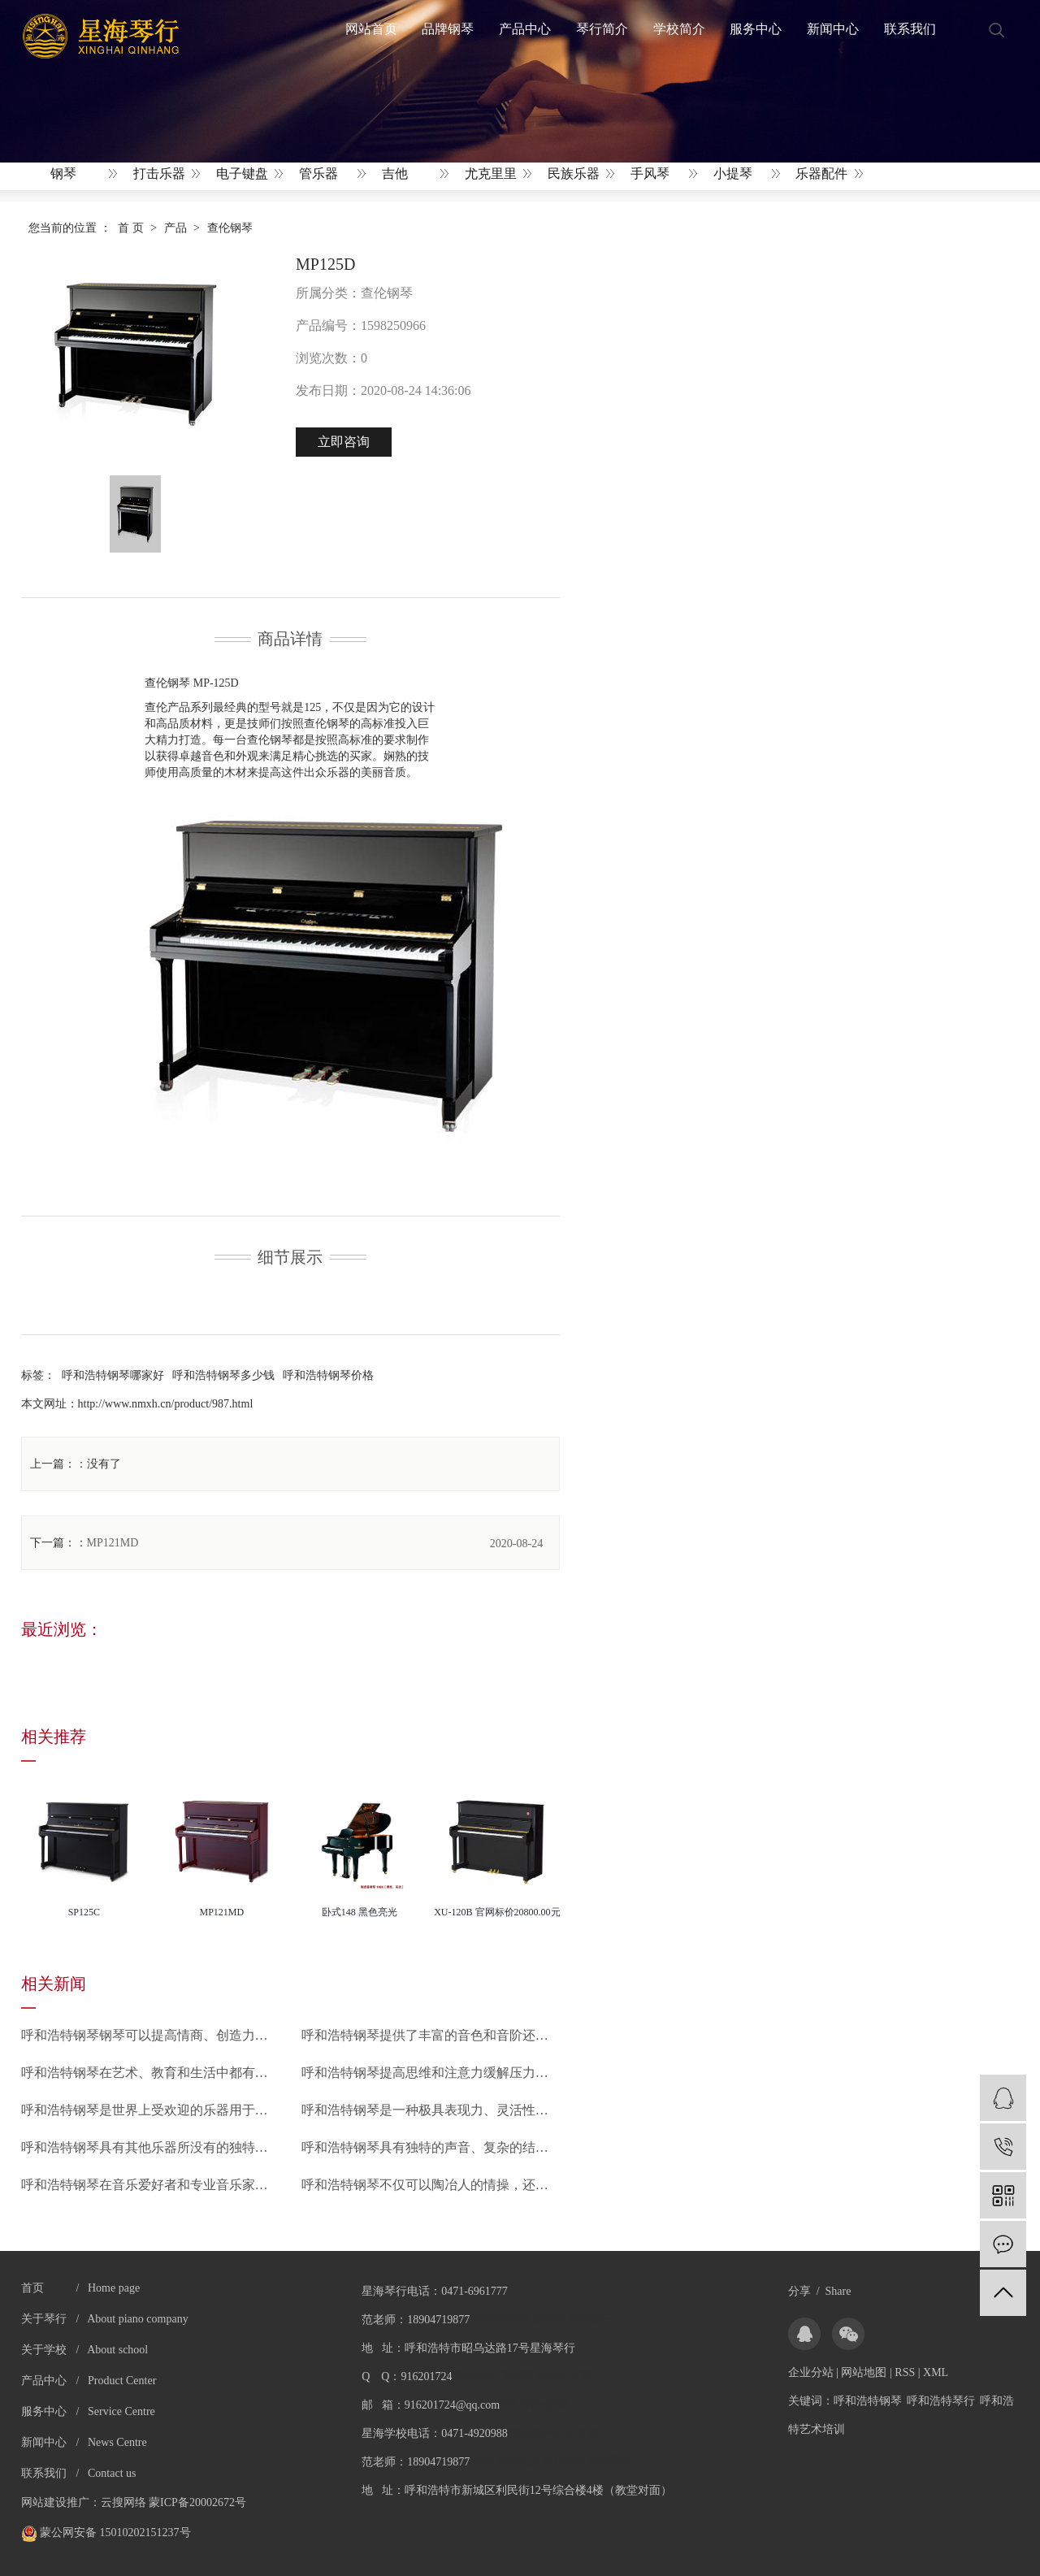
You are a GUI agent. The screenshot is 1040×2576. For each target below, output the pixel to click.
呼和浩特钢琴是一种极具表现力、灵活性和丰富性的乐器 (431, 2110)
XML (935, 2372)
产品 (175, 228)
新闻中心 (833, 29)
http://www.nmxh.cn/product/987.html (166, 1404)
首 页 (131, 228)
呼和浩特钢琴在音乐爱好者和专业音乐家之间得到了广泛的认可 (150, 2185)
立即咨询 (344, 442)
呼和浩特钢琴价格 (328, 1375)
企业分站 (811, 2372)
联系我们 (910, 29)
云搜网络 (123, 2502)
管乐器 (318, 173)
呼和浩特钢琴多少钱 (223, 1375)
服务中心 (756, 29)
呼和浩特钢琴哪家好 (113, 1375)
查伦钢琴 (230, 228)
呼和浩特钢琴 (868, 2401)
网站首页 (371, 29)
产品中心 (525, 29)
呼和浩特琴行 (941, 2401)
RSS (905, 2372)
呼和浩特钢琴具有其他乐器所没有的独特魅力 (150, 2147)
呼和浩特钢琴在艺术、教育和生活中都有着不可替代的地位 (150, 2072)
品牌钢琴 (448, 29)
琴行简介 (602, 29)
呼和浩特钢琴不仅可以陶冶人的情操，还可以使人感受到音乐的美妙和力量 (431, 2185)
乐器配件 (821, 173)
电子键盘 (242, 173)
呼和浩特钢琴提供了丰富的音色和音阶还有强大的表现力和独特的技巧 (431, 2035)
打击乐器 (159, 173)
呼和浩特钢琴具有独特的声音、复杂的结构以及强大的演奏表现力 (431, 2147)
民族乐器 (574, 173)
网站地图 (863, 2372)
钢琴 (63, 173)
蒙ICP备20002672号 (197, 2502)
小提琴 (732, 173)
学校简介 (679, 29)
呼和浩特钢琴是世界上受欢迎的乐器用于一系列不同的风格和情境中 (150, 2110)
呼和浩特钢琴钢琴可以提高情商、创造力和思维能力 (150, 2035)
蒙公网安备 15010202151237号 (106, 2532)
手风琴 (650, 173)
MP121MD (113, 1543)
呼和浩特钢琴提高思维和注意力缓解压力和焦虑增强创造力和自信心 (431, 2072)
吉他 (395, 173)
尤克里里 (491, 173)
